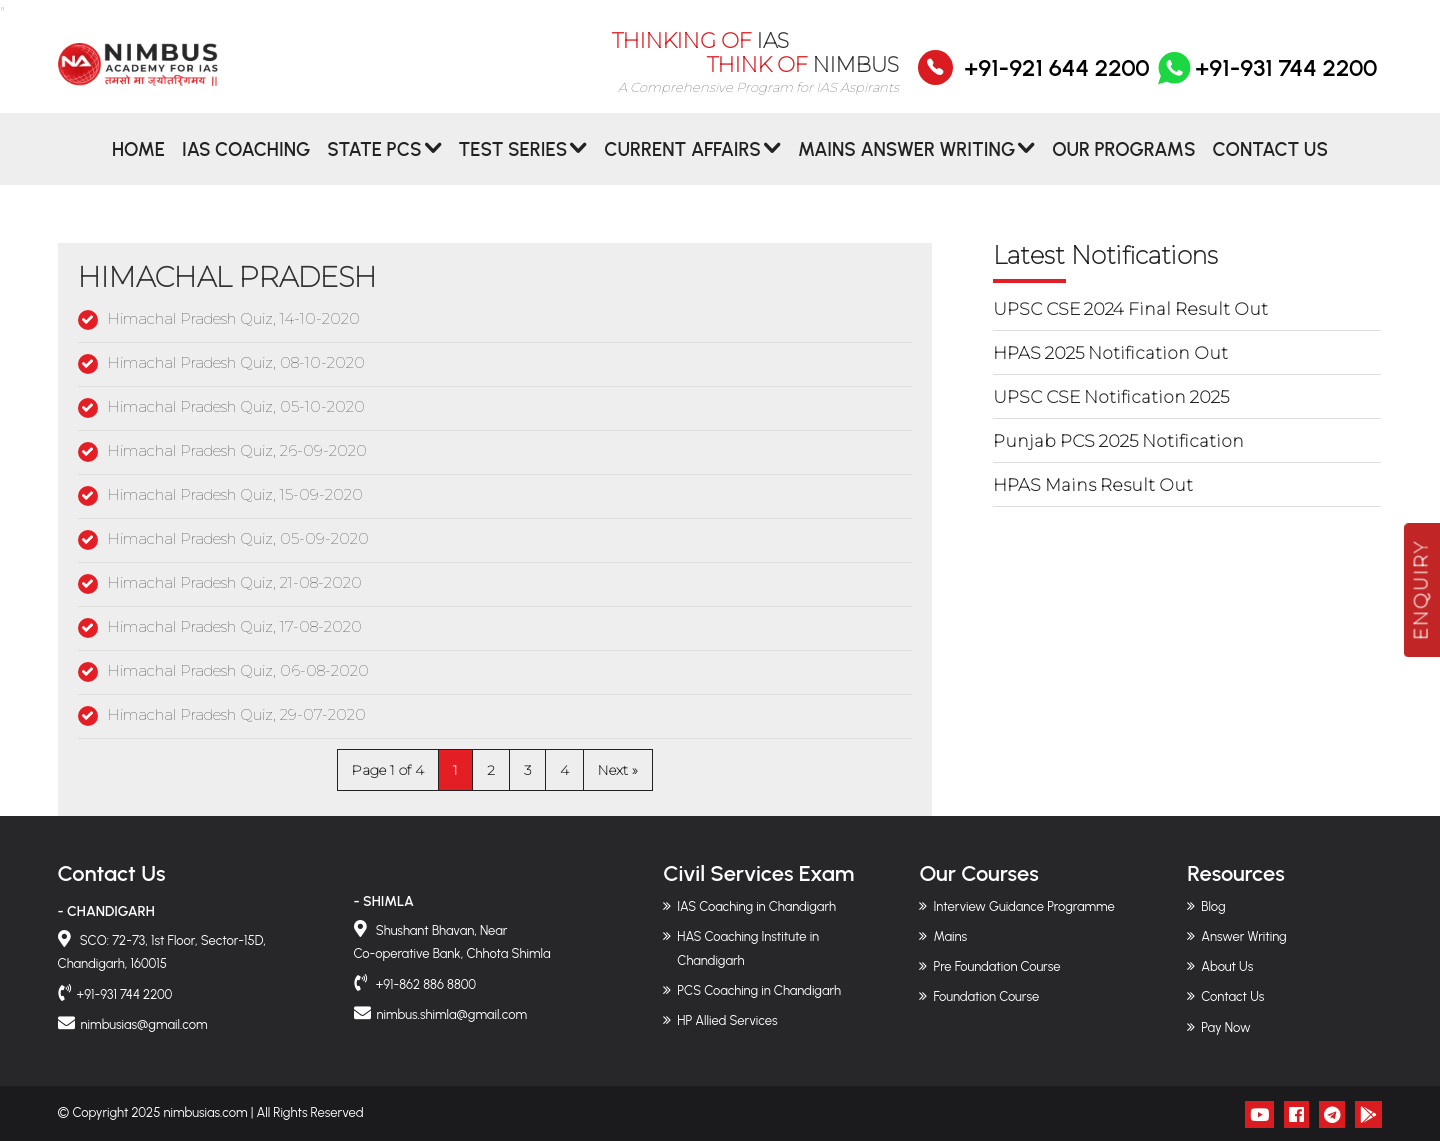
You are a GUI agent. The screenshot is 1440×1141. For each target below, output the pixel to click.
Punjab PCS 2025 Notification (1118, 441)
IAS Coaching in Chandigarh (756, 906)
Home (138, 163)
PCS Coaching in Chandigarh (759, 990)
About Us (1227, 966)
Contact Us (1270, 163)
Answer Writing (1243, 936)
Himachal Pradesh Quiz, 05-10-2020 (236, 406)
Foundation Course (986, 996)
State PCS (374, 163)
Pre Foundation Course (996, 966)
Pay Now (1225, 1027)
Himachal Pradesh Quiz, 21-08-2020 (234, 582)
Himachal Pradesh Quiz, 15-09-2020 (235, 494)
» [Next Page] (635, 770)
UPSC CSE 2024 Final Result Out (1130, 309)
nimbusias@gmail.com (144, 1024)
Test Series (513, 163)
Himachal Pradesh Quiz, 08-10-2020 (236, 362)
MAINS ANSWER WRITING (906, 163)
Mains (950, 936)
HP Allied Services (727, 1020)
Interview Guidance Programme (1023, 906)
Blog (1213, 906)
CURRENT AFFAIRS (682, 163)
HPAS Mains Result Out (1093, 485)
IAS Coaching (246, 163)
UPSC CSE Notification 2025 (1111, 397)
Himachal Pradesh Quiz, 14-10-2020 (233, 318)
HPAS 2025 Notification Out (1110, 353)
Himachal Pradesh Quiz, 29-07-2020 (236, 714)
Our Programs (1123, 163)
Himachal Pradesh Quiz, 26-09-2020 (237, 450)
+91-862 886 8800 (425, 984)
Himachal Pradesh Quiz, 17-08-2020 (234, 626)
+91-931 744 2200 (1266, 80)
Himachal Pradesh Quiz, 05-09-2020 (238, 538)
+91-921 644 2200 (1056, 80)
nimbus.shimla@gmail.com (452, 1014)
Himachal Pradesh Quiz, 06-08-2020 (238, 670)
